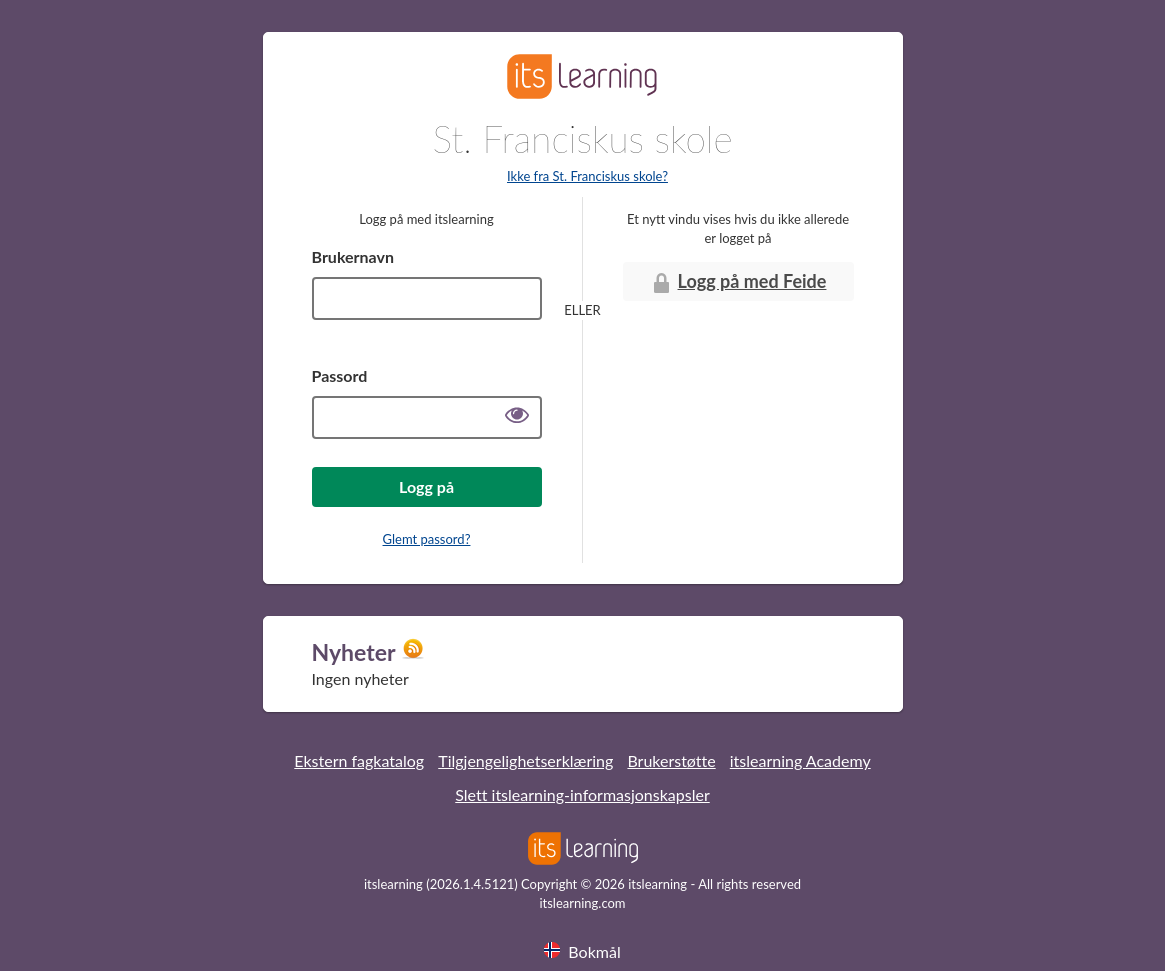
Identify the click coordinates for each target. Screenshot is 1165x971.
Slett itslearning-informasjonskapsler (582, 794)
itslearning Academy (800, 760)
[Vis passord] (517, 417)
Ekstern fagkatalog (359, 760)
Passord (340, 375)
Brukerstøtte (671, 760)
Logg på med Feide (738, 282)
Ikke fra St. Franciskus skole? (587, 176)
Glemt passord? (427, 539)
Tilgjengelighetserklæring (525, 760)
